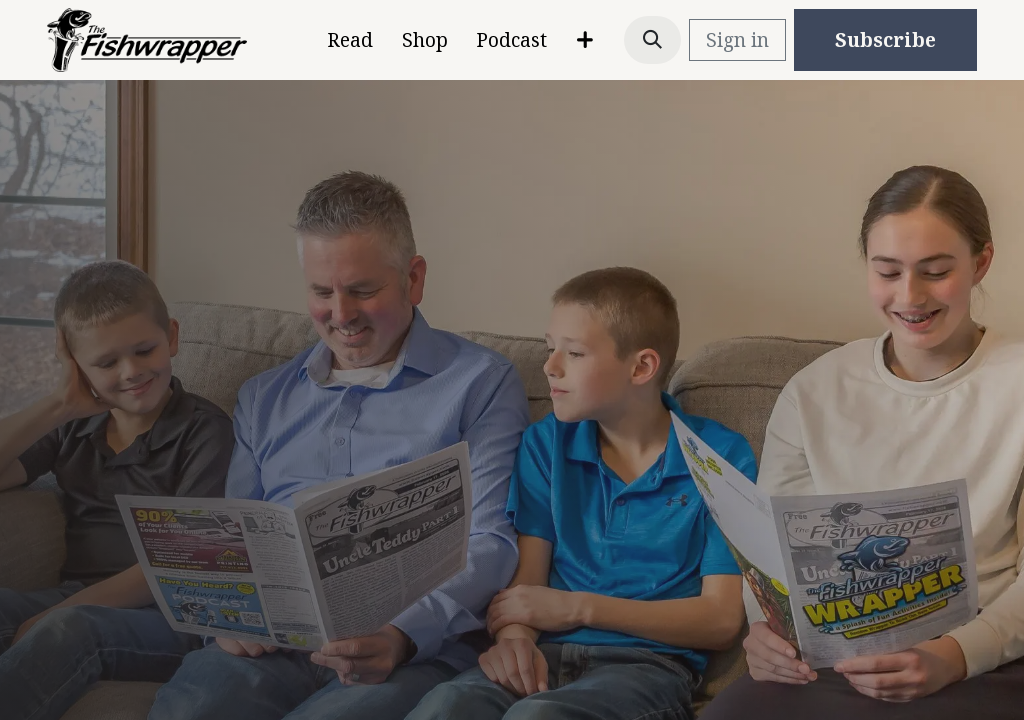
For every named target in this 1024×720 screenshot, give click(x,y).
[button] (653, 40)
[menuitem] (349, 40)
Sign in (737, 40)
